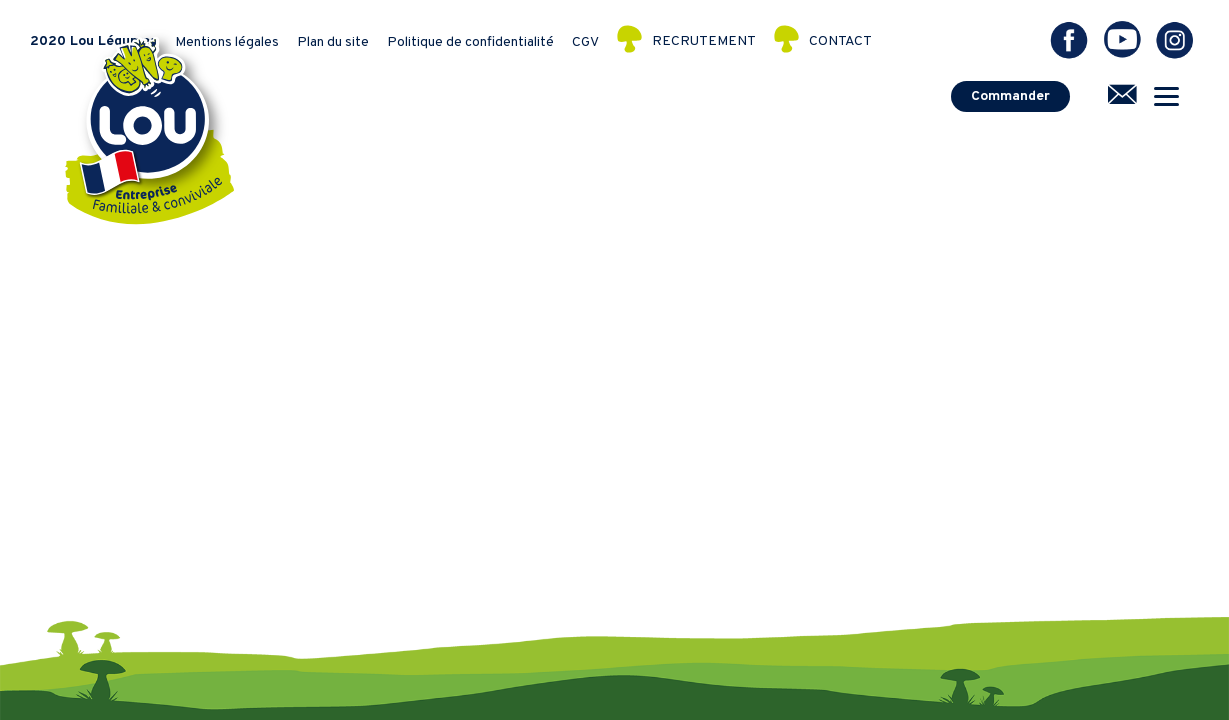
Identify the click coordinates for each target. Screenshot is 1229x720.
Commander (1010, 96)
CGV (585, 42)
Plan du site (333, 42)
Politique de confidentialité (470, 42)
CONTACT (840, 42)
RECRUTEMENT (704, 42)
